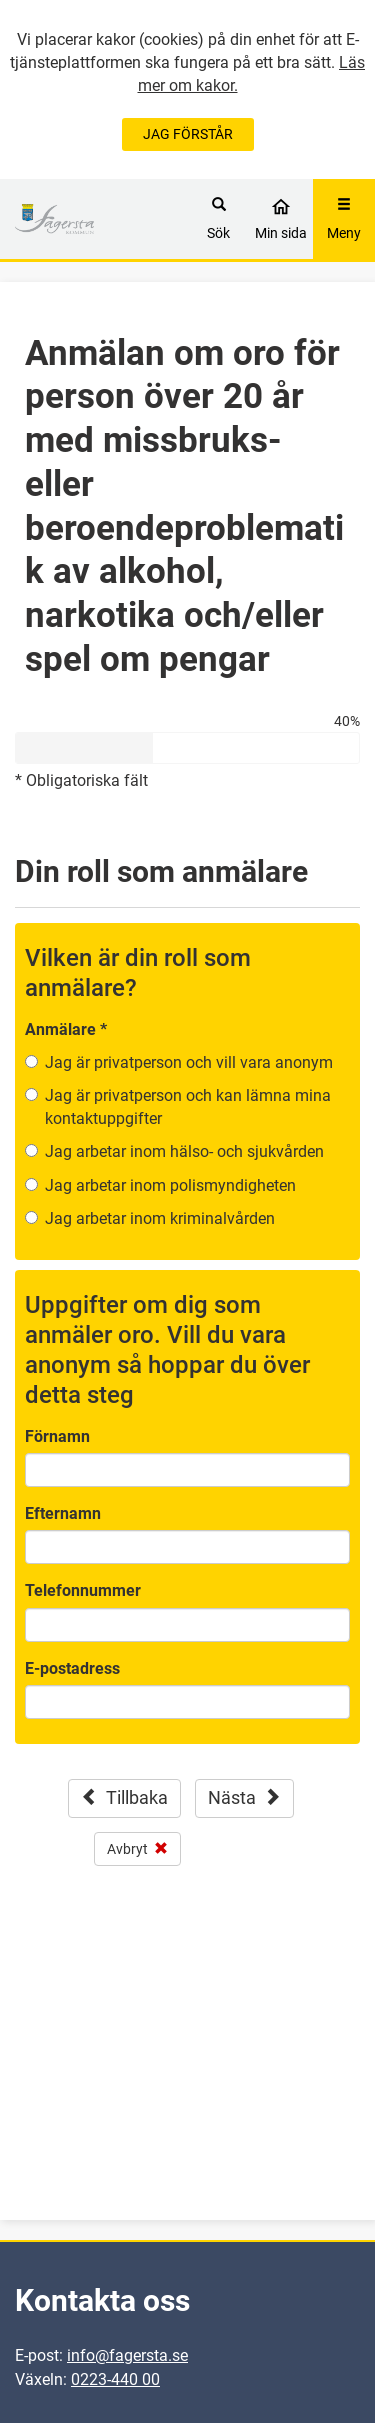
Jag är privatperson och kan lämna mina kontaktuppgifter (188, 1107)
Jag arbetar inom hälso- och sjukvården (184, 1151)
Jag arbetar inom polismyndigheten (170, 1185)
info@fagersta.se (127, 2355)
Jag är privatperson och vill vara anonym (189, 1062)
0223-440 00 (115, 2379)
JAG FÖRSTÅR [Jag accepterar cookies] (188, 134)
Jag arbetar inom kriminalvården (160, 1218)
